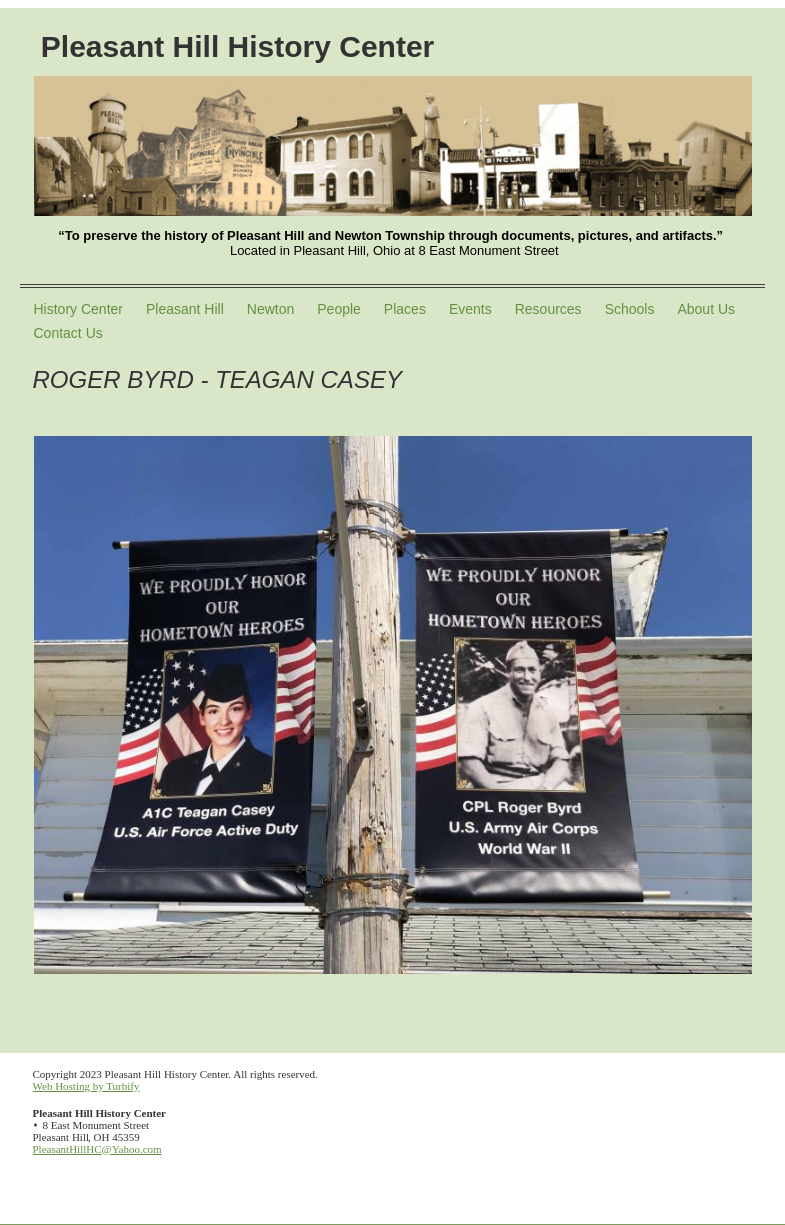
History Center (78, 309)
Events (470, 309)
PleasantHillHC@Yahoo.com (97, 1149)
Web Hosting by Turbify (86, 1086)
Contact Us (68, 333)
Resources (548, 309)
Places (405, 309)
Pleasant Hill (185, 309)
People (339, 309)
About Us (706, 309)
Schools (630, 309)
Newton (270, 309)
